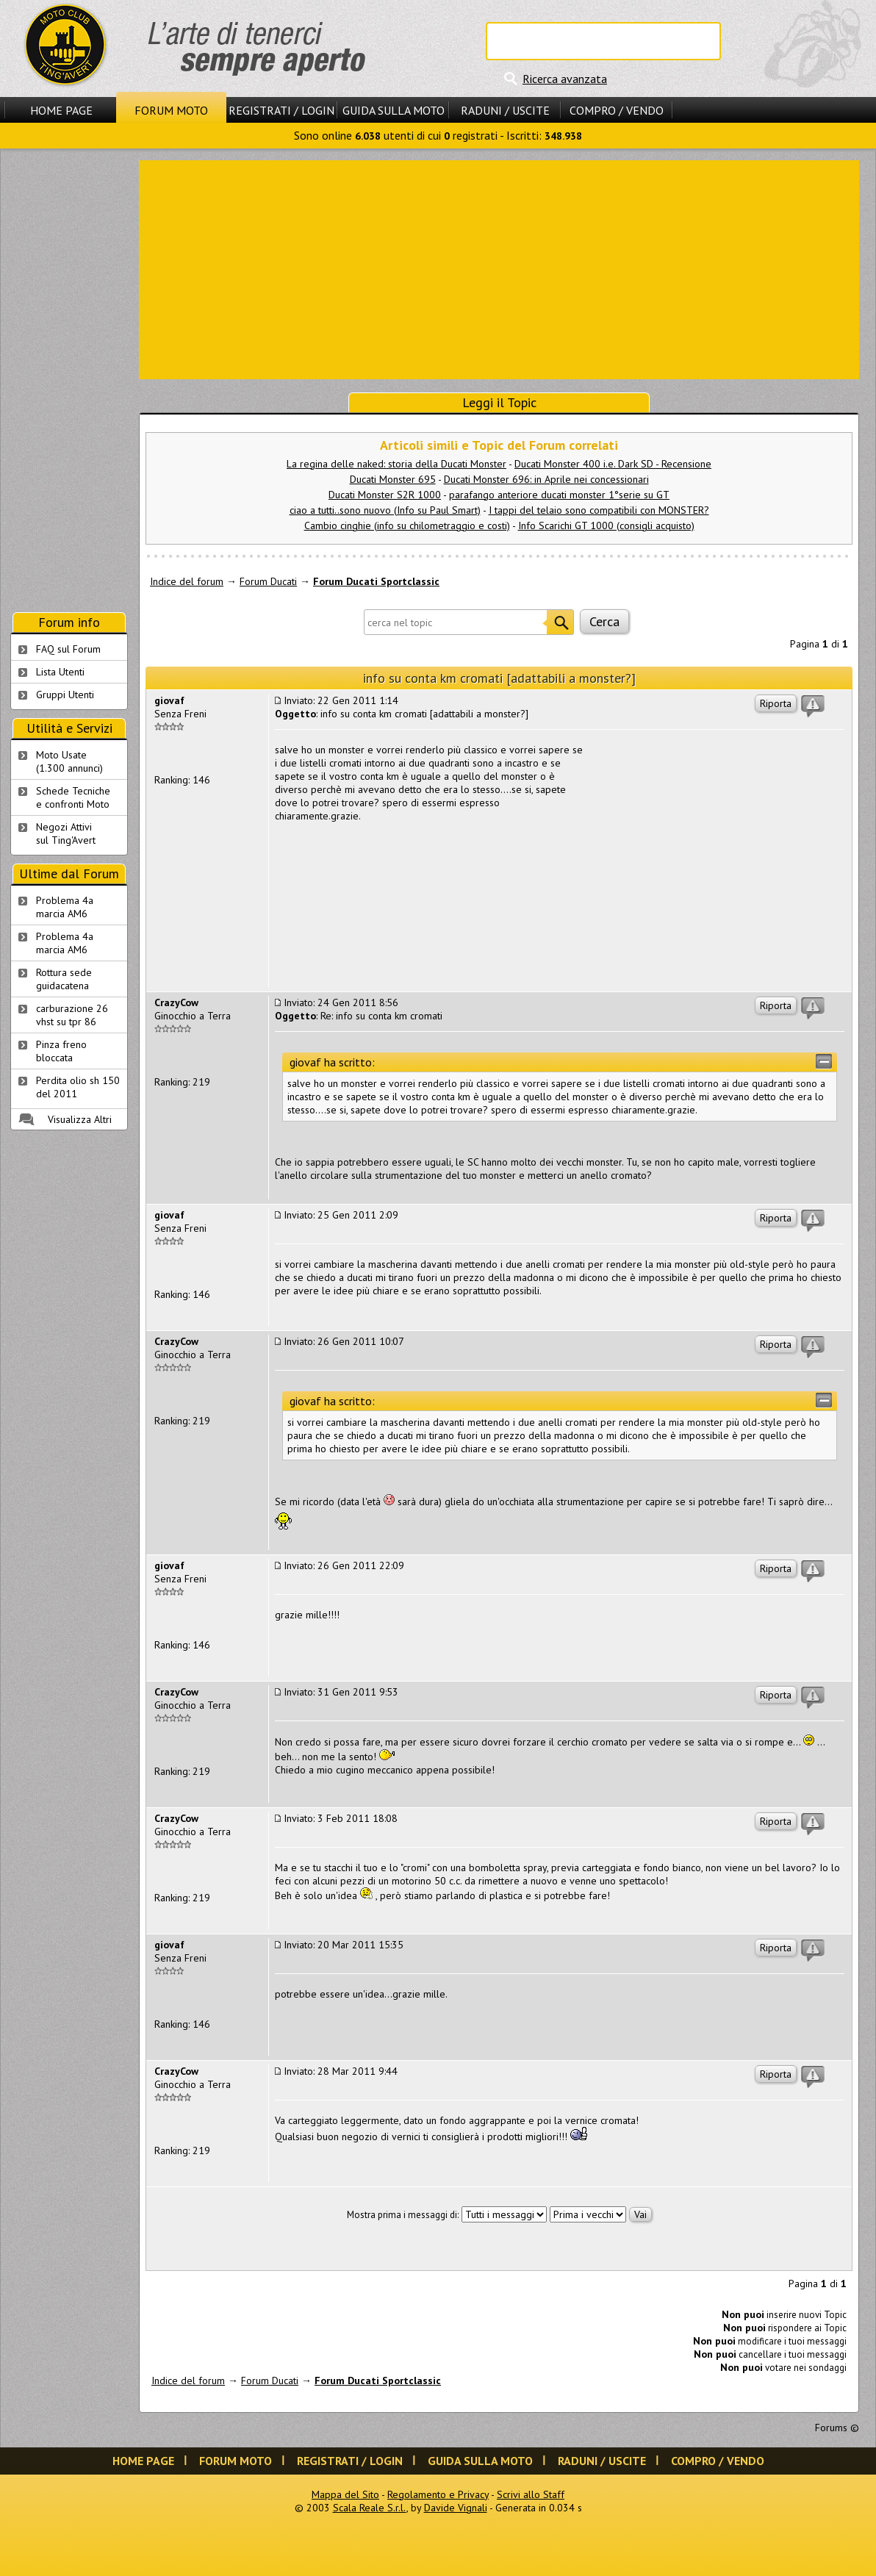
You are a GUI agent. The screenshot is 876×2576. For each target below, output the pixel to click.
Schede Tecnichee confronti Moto (73, 797)
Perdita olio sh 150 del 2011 (78, 1087)
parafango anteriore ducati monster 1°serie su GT (559, 494)
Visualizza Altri (80, 1119)
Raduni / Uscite (505, 110)
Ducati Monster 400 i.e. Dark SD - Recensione (612, 463)
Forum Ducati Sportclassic (376, 581)
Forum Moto (171, 110)
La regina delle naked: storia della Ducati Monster (396, 463)
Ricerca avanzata (565, 78)
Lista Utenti (60, 671)
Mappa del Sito (345, 2494)
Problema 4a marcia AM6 (64, 907)
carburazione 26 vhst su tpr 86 (72, 1015)
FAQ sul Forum (68, 649)
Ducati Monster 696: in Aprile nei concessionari (546, 479)
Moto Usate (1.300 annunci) (69, 761)
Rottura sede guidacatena (64, 979)
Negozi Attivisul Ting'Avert (66, 833)
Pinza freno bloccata (61, 1051)
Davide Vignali (455, 2507)
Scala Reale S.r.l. (369, 2507)
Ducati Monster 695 (393, 479)
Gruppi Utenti (65, 694)
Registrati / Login (281, 110)
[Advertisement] (499, 268)
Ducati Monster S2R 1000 (384, 494)
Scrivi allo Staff (530, 2494)
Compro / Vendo (617, 110)
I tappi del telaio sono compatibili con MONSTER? (599, 510)
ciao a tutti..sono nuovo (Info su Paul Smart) (385, 510)
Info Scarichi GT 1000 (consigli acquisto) (606, 525)
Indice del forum (186, 581)
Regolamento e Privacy (438, 2494)
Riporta (775, 703)
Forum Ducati (268, 581)
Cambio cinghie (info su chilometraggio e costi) (407, 525)
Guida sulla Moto (393, 110)
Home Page (61, 110)
